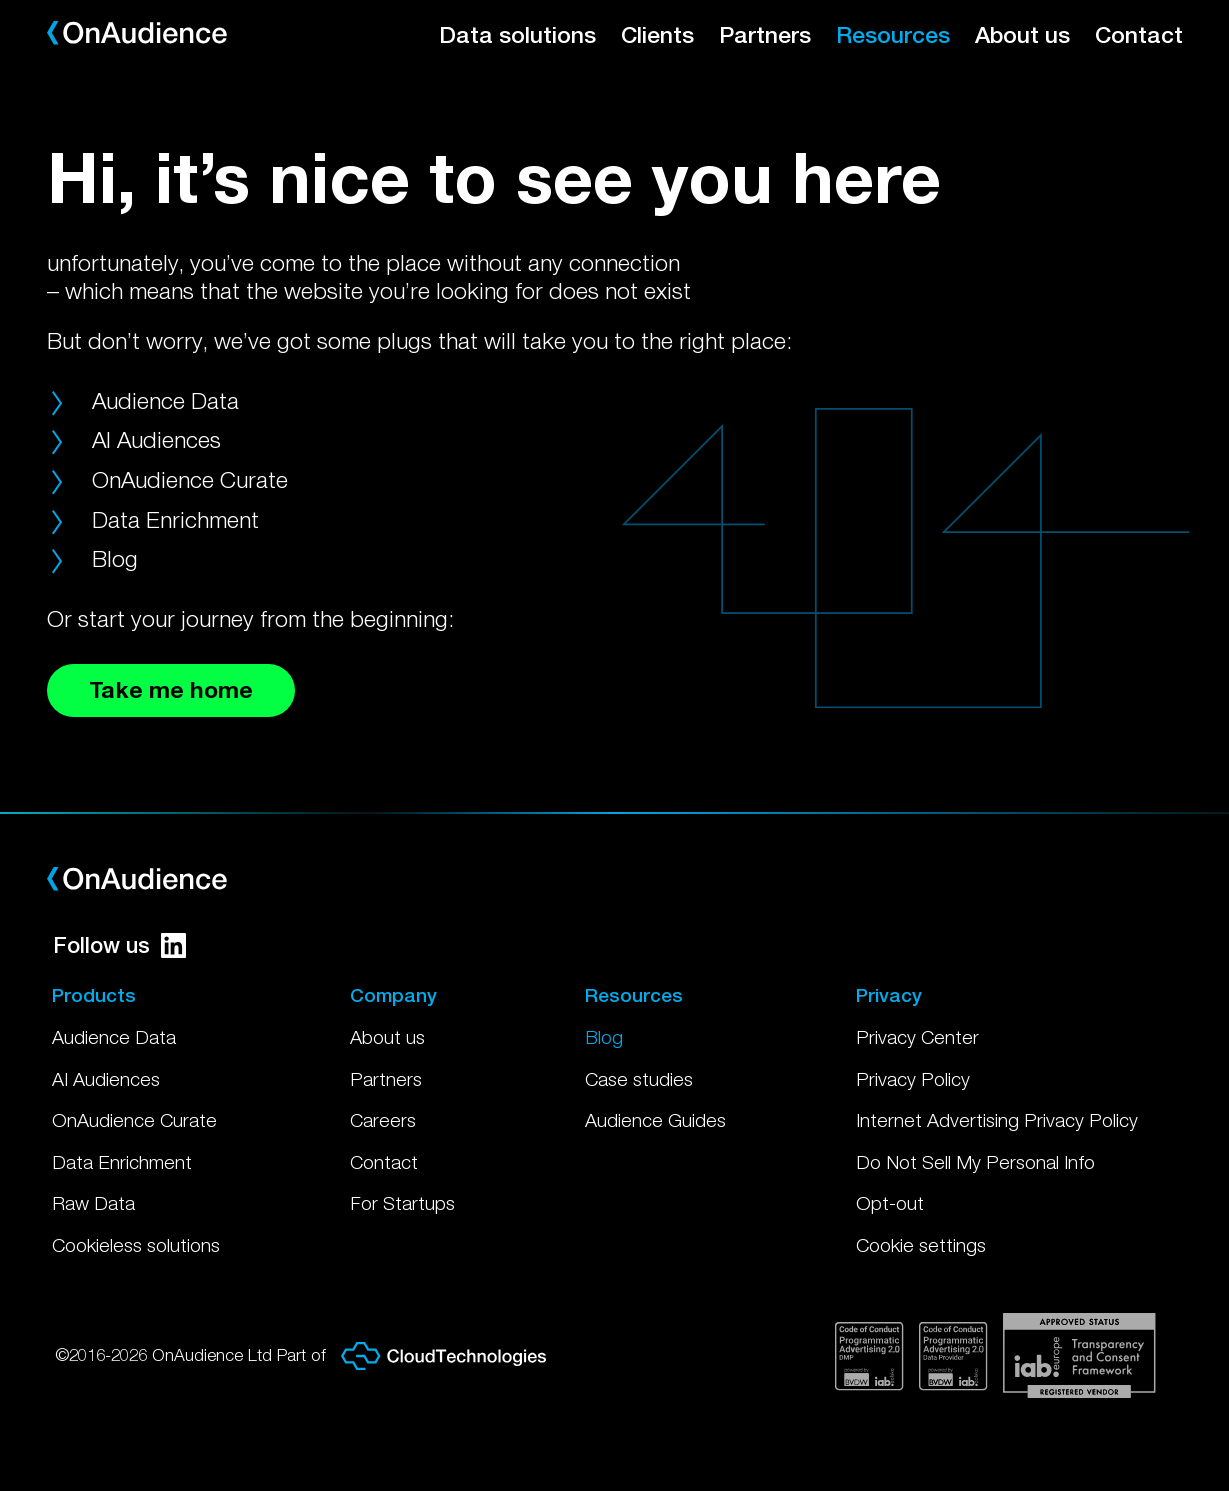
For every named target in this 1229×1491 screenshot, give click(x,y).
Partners (765, 34)
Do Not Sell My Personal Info (975, 1162)
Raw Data (93, 1203)
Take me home (171, 689)
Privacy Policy (913, 1079)
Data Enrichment (175, 519)
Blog (115, 558)
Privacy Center (917, 1037)
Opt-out (890, 1203)
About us (1022, 34)
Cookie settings (921, 1245)
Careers (383, 1120)
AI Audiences (156, 439)
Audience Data (165, 400)
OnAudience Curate (190, 479)
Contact (1139, 34)
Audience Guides (655, 1120)
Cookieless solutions (136, 1245)
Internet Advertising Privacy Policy (997, 1120)
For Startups (402, 1203)
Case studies (639, 1079)
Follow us (119, 945)
